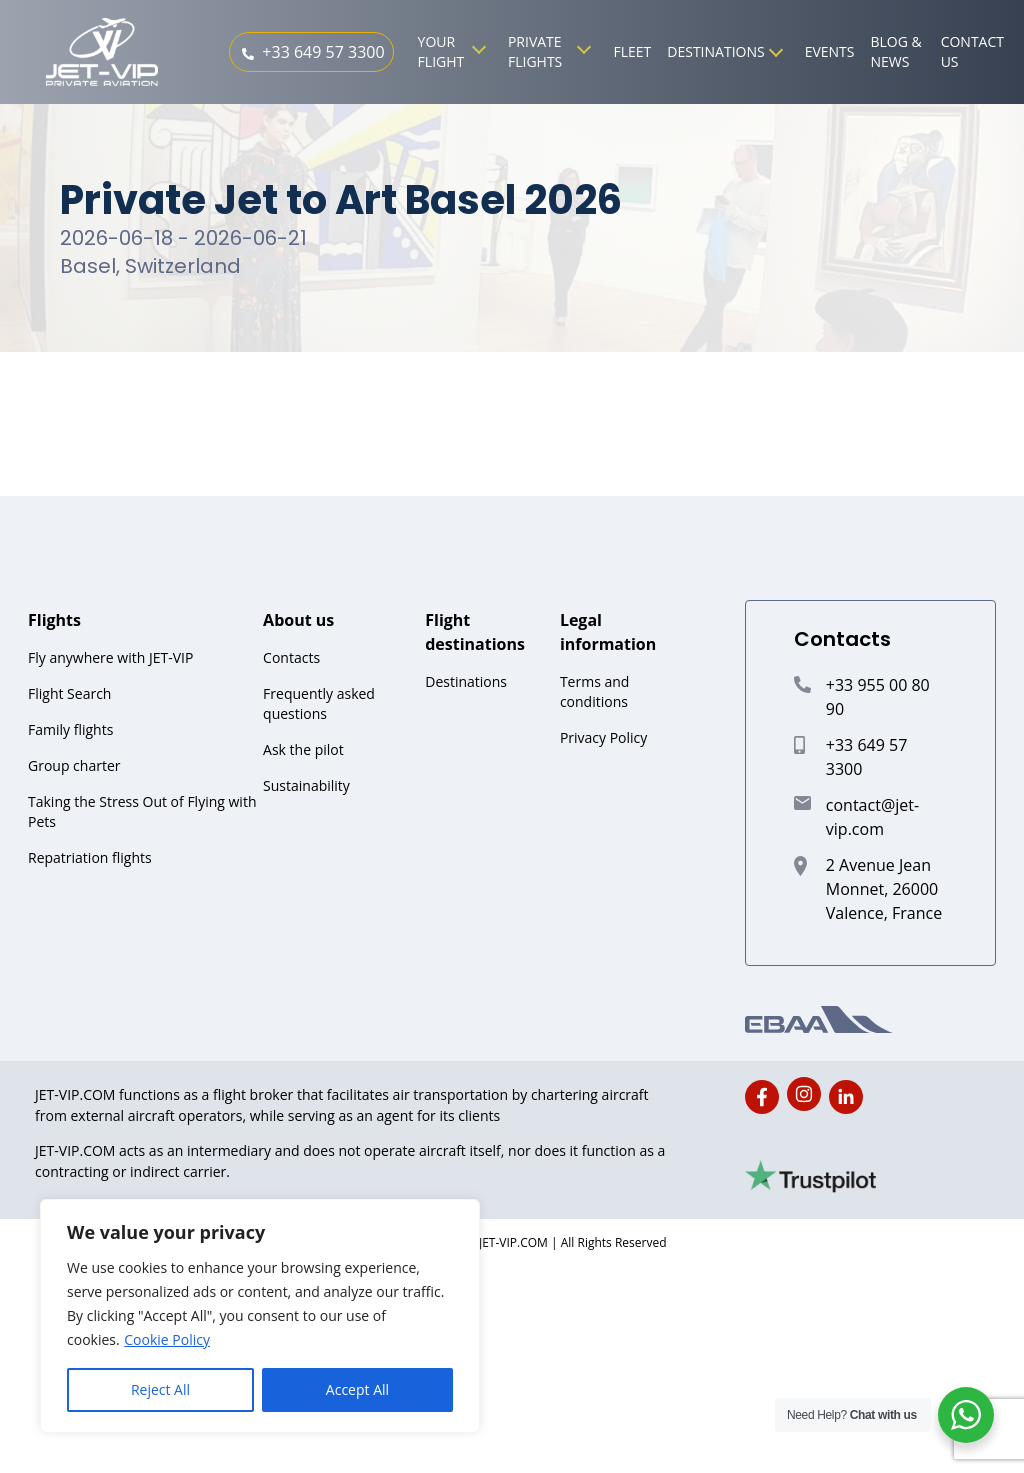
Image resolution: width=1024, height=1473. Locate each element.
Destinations (715, 51)
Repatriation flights (90, 857)
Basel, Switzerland (150, 266)
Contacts (291, 657)
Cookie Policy (167, 1339)
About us (298, 620)
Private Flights (535, 51)
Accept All (357, 1389)
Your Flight (441, 51)
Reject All (160, 1389)
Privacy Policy (603, 737)
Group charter (74, 765)
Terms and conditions (595, 691)
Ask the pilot (303, 749)
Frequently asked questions (319, 703)
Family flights (70, 729)
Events (830, 51)
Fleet (632, 51)
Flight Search (69, 693)
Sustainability (306, 785)
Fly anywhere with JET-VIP (110, 657)
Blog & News (896, 51)
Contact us (972, 51)
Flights (54, 620)
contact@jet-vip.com (872, 817)
